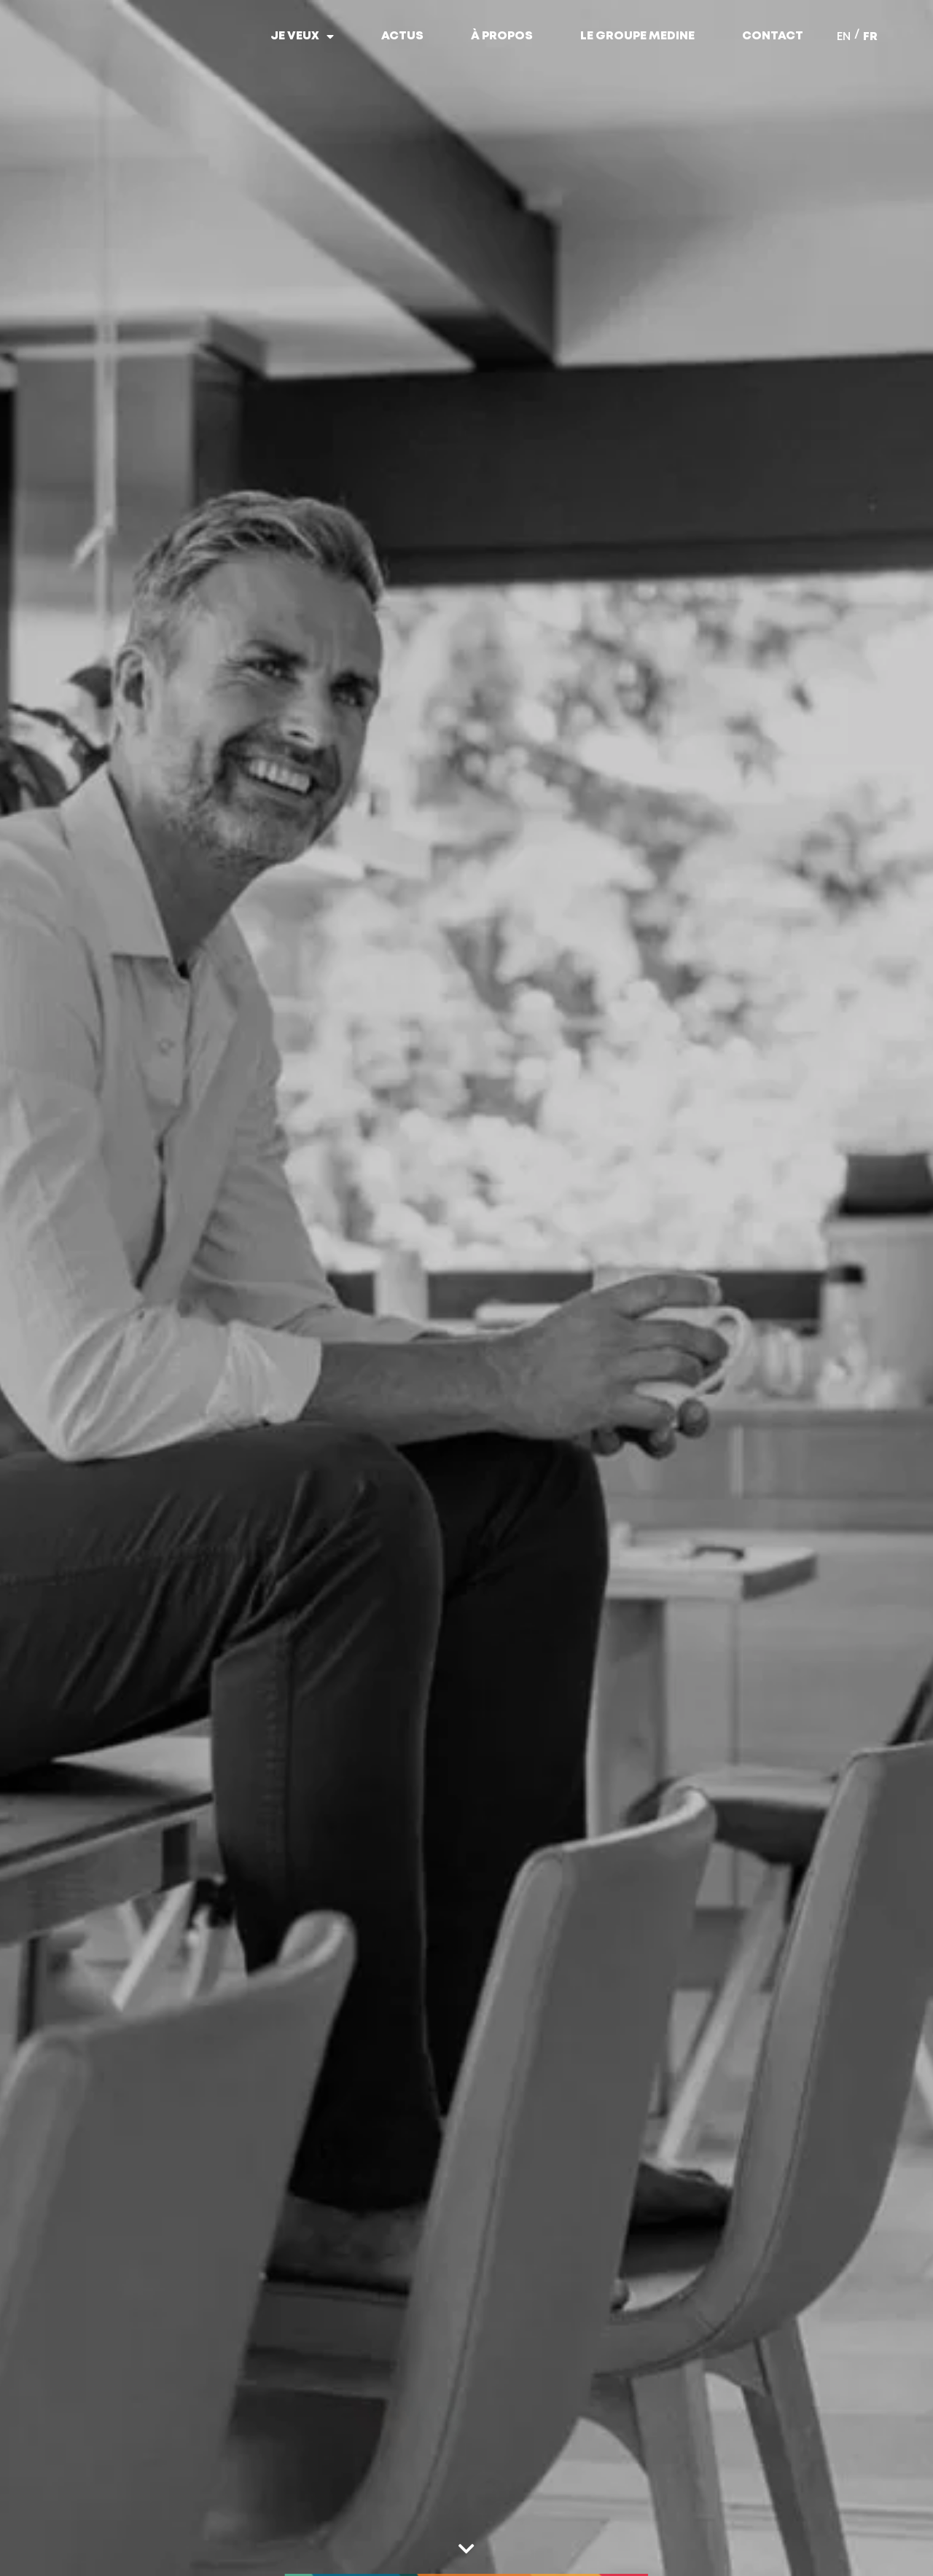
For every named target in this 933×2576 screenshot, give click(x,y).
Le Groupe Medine (637, 36)
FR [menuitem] (870, 36)
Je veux (302, 36)
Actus (402, 36)
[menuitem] (843, 36)
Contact (772, 36)
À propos (502, 36)
